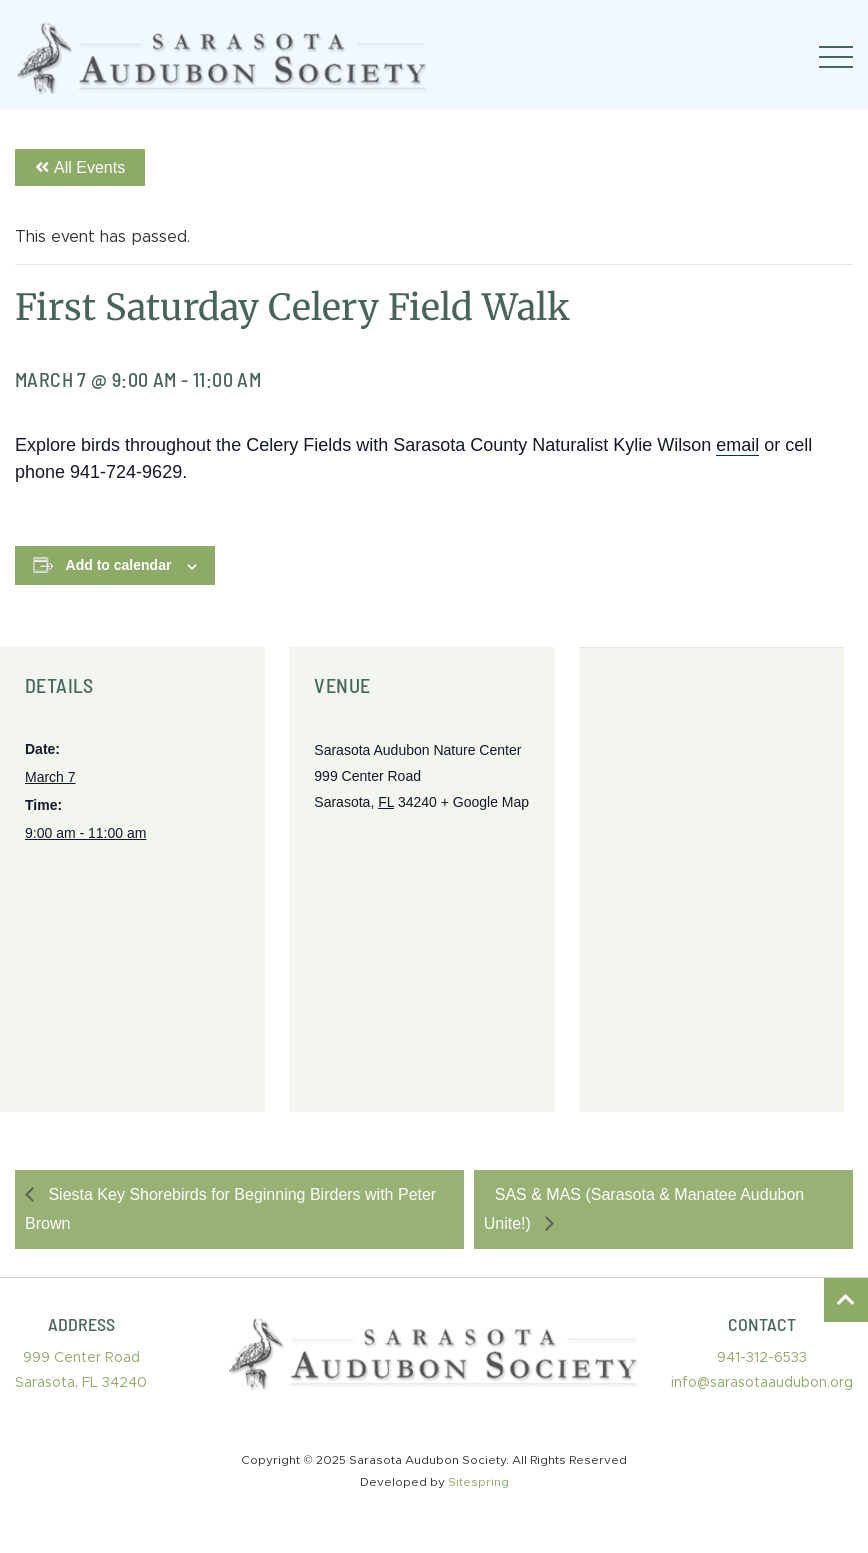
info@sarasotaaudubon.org (762, 1383)
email (737, 445)
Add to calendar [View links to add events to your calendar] (119, 565)
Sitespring (478, 1482)
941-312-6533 (762, 1358)
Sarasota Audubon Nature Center (417, 750)
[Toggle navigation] (836, 57)
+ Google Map (485, 802)
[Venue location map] (711, 880)
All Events (80, 167)
